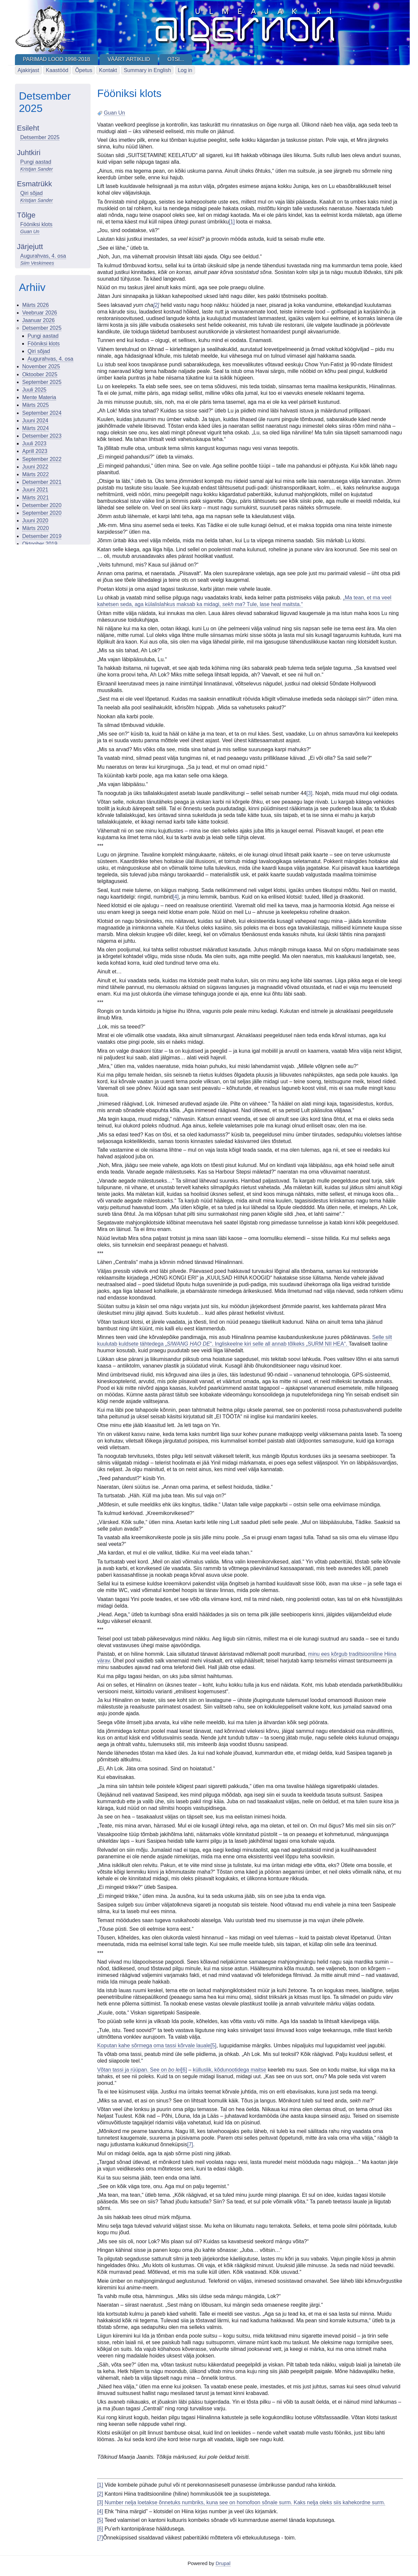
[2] (100, 2494)
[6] (184, 2070)
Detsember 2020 (41, 505)
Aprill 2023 (34, 451)
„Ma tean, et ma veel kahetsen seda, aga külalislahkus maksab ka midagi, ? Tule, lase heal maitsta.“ (244, 601)
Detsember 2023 (41, 436)
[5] (213, 2045)
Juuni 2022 (35, 467)
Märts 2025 (35, 405)
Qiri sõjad (31, 193)
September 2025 (41, 382)
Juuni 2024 (35, 420)
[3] (310, 793)
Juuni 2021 (35, 489)
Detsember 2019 (41, 536)
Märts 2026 (35, 305)
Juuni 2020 (35, 520)
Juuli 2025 (34, 390)
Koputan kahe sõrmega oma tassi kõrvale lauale (154, 2045)
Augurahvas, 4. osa (43, 256)
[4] (176, 897)
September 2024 (41, 413)
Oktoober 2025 (39, 374)
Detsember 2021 (41, 482)
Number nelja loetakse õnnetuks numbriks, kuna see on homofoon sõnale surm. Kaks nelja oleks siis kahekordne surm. (244, 2502)
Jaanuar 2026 (38, 320)
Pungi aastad (35, 162)
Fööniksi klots (36, 224)
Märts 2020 (35, 528)
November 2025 (41, 366)
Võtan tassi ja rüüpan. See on (139, 2070)
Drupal (223, 2563)
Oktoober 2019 (39, 544)
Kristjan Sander (36, 169)
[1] (232, 221)
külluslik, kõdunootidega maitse (229, 2070)
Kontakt (108, 70)
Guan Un (29, 231)
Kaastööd (57, 70)
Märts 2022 (35, 474)
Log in (185, 70)
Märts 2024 (35, 428)
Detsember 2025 (39, 137)
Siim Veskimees (37, 263)
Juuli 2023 (34, 443)
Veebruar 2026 (39, 312)
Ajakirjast (28, 70)
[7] (190, 2144)
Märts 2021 (35, 497)
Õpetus (83, 70)
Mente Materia (39, 397)
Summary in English (147, 70)
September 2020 (41, 513)
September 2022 (41, 459)
